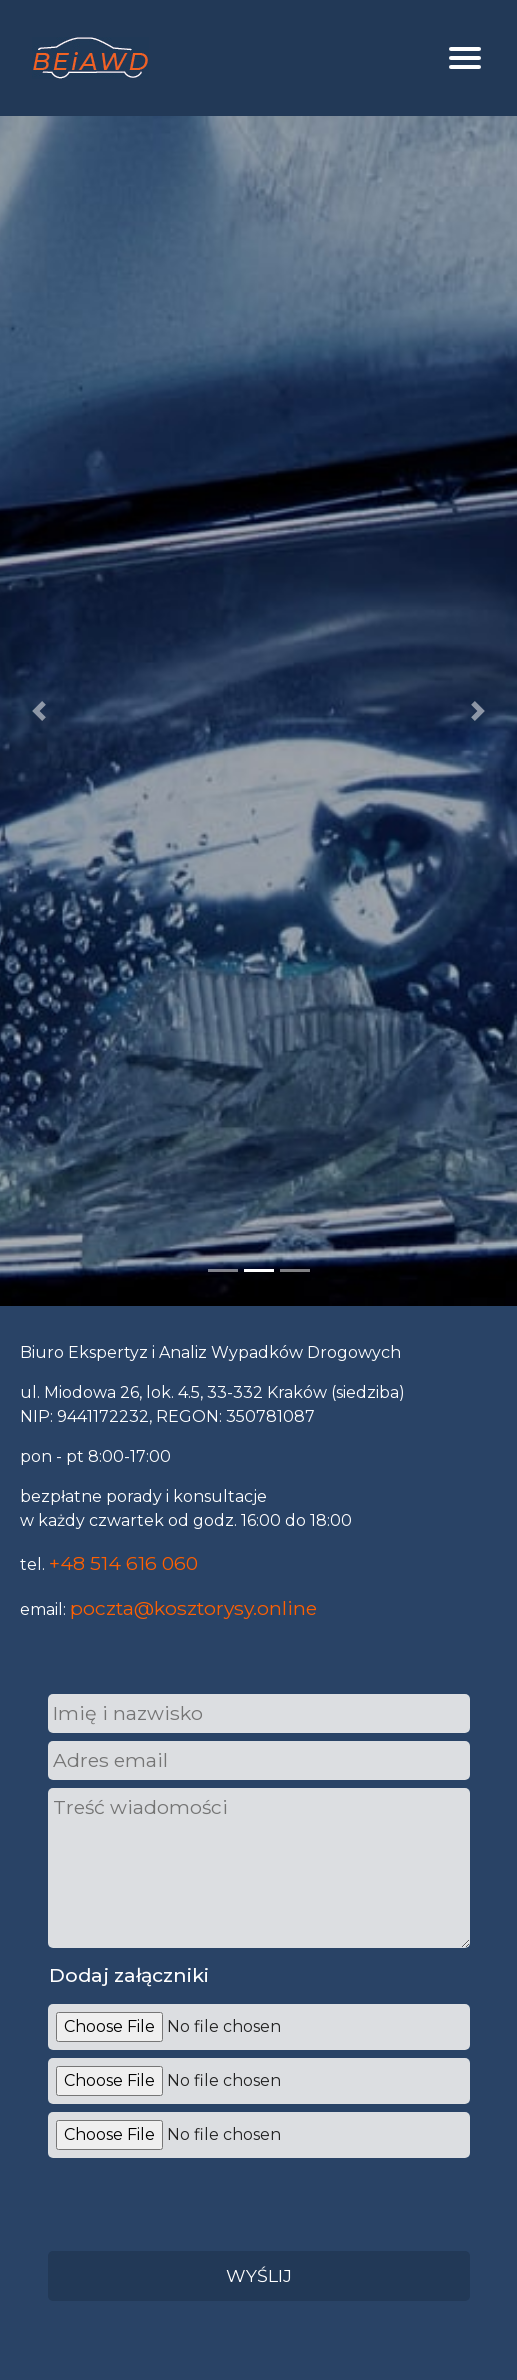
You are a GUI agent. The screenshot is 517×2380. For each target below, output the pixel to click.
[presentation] (196, 2201)
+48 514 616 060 (123, 1563)
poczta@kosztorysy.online (193, 1608)
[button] (39, 711)
